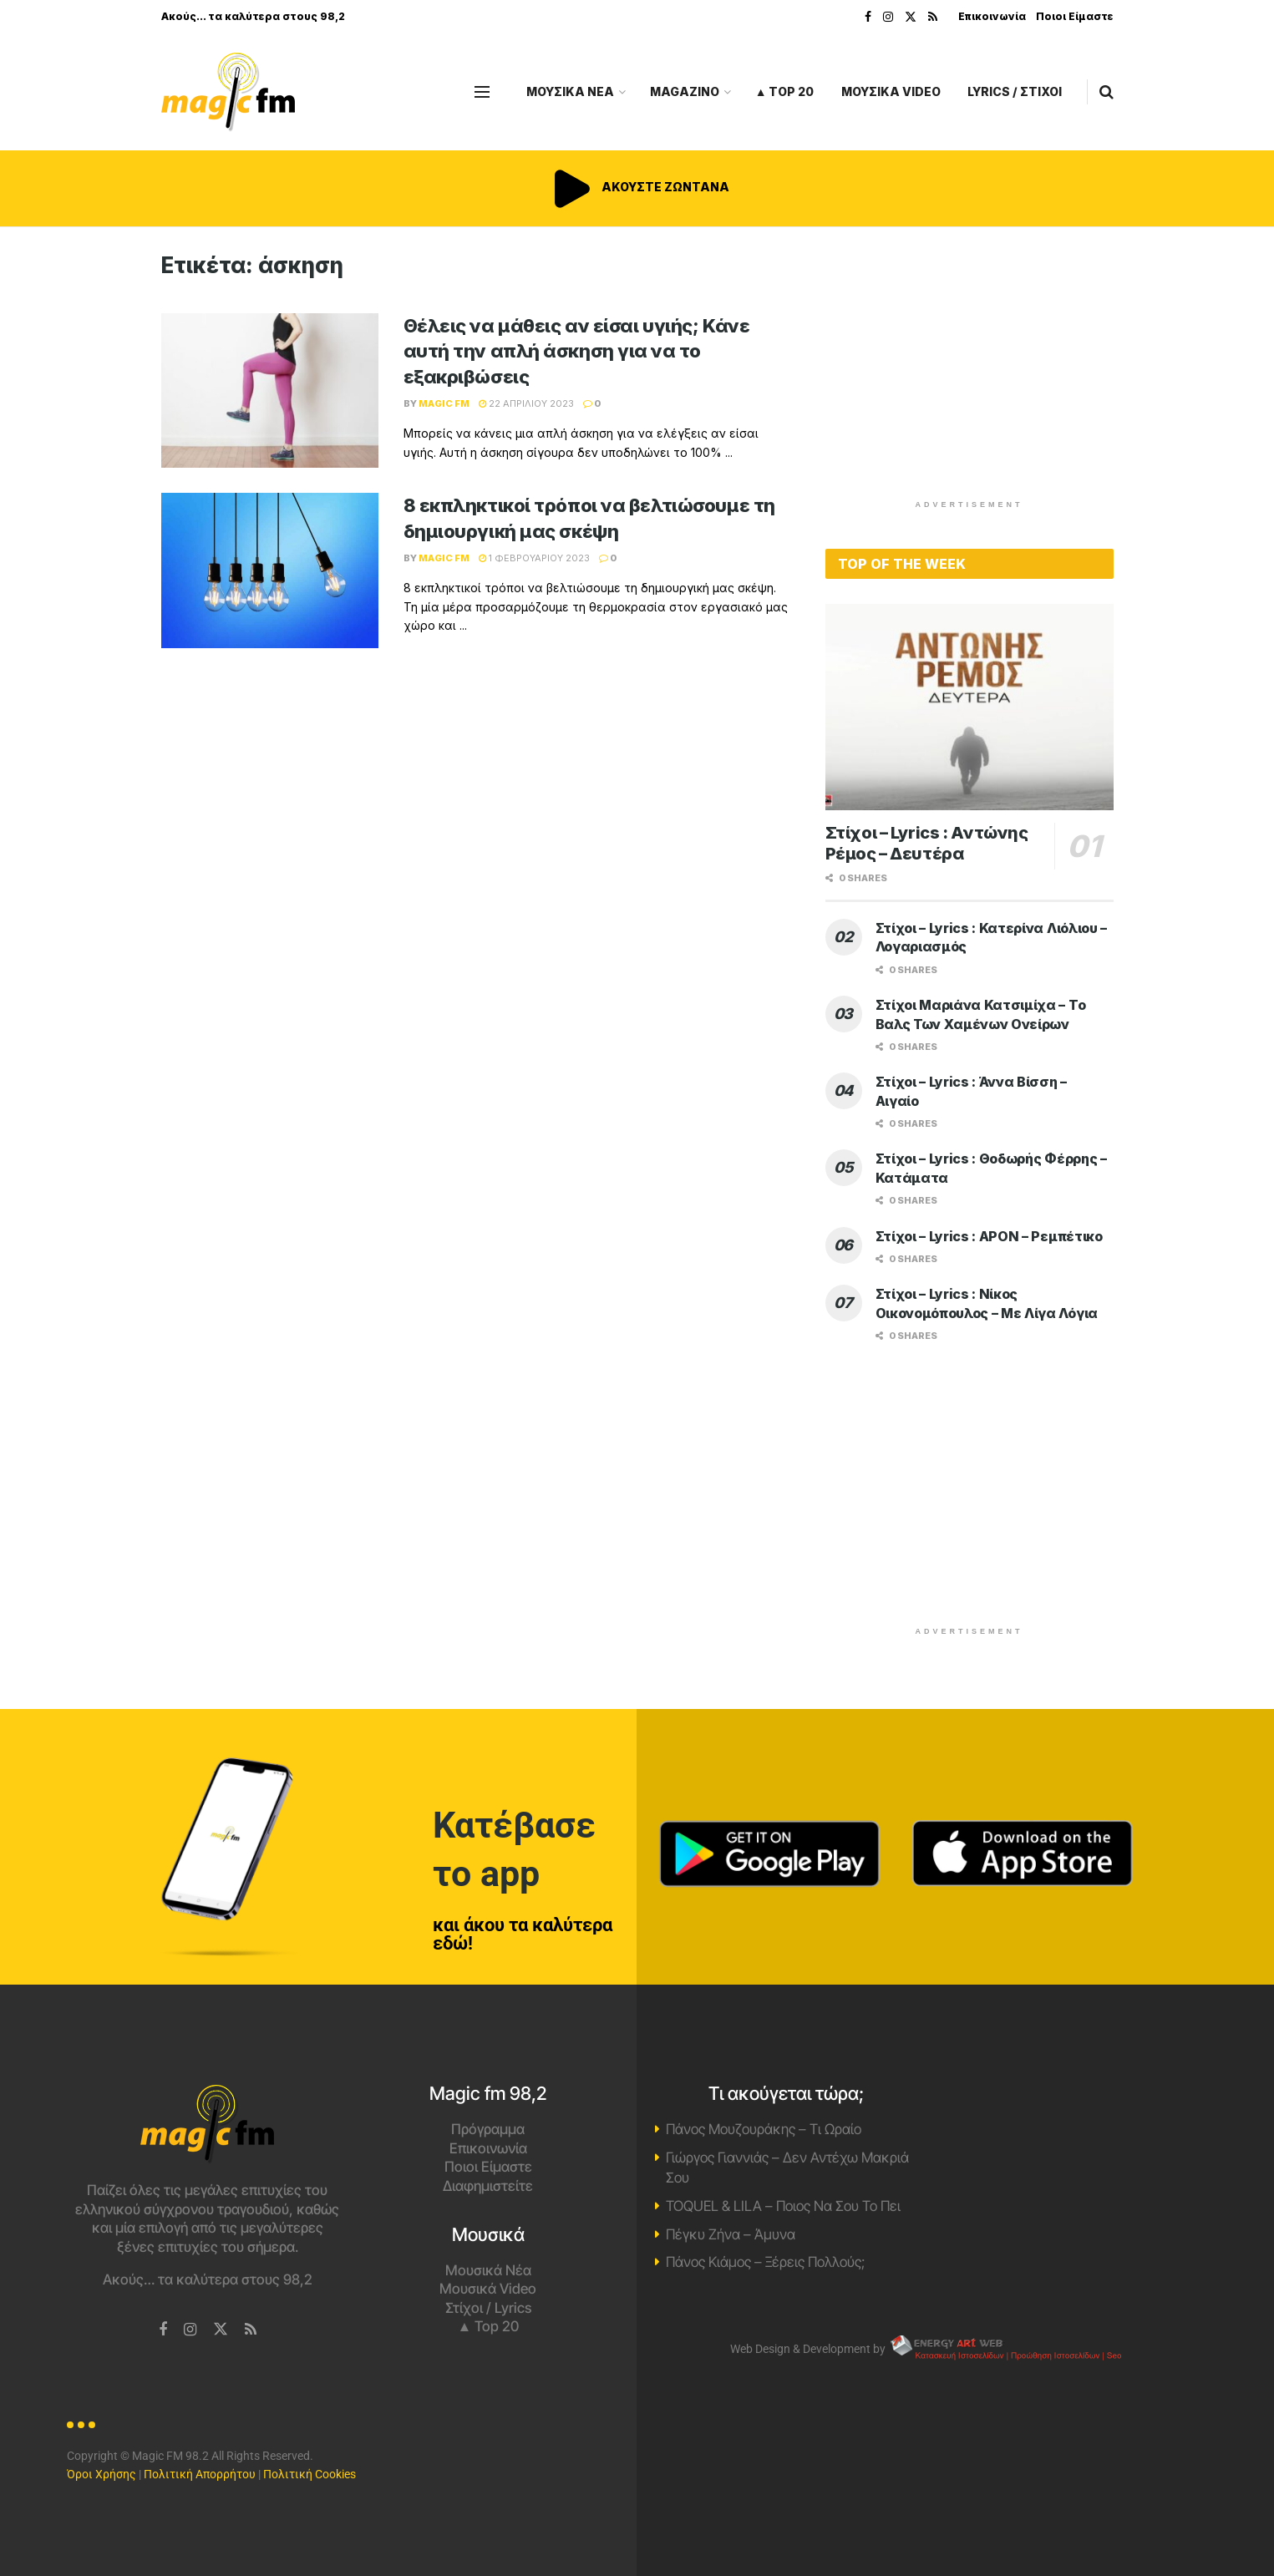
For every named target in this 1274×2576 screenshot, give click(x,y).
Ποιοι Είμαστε (1075, 16)
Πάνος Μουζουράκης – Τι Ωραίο (763, 2129)
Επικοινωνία (992, 16)
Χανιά (1067, 2147)
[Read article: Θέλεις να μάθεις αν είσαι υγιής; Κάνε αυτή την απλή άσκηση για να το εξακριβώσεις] (269, 391)
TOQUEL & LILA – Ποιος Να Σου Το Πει (783, 2206)
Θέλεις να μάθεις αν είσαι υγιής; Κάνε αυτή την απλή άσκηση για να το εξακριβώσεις (577, 351)
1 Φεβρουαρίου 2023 (534, 558)
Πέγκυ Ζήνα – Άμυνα (730, 2234)
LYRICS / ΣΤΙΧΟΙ (1014, 91)
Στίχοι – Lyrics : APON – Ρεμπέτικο (989, 1236)
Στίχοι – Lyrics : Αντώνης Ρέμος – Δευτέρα (926, 843)
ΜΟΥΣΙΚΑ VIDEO (891, 91)
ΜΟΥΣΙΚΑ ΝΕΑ (570, 91)
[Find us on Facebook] (163, 2330)
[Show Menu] (482, 92)
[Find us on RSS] (250, 2330)
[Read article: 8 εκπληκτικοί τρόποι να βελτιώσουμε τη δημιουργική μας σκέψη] (269, 570)
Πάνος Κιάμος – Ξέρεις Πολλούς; (765, 2262)
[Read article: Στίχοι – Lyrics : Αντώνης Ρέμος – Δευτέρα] (969, 707)
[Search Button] (1106, 92)
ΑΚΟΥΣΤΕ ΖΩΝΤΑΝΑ (637, 187)
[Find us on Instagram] (190, 2330)
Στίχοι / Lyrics (488, 2308)
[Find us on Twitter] (220, 2330)
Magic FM (444, 403)
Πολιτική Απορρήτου (200, 2474)
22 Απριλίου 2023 (526, 403)
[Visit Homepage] (228, 92)
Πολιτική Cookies (309, 2474)
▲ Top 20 (785, 91)
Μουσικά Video (487, 2288)
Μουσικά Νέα (488, 2270)
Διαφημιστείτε (488, 2186)
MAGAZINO (684, 91)
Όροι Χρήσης (101, 2474)
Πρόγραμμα (488, 2129)
